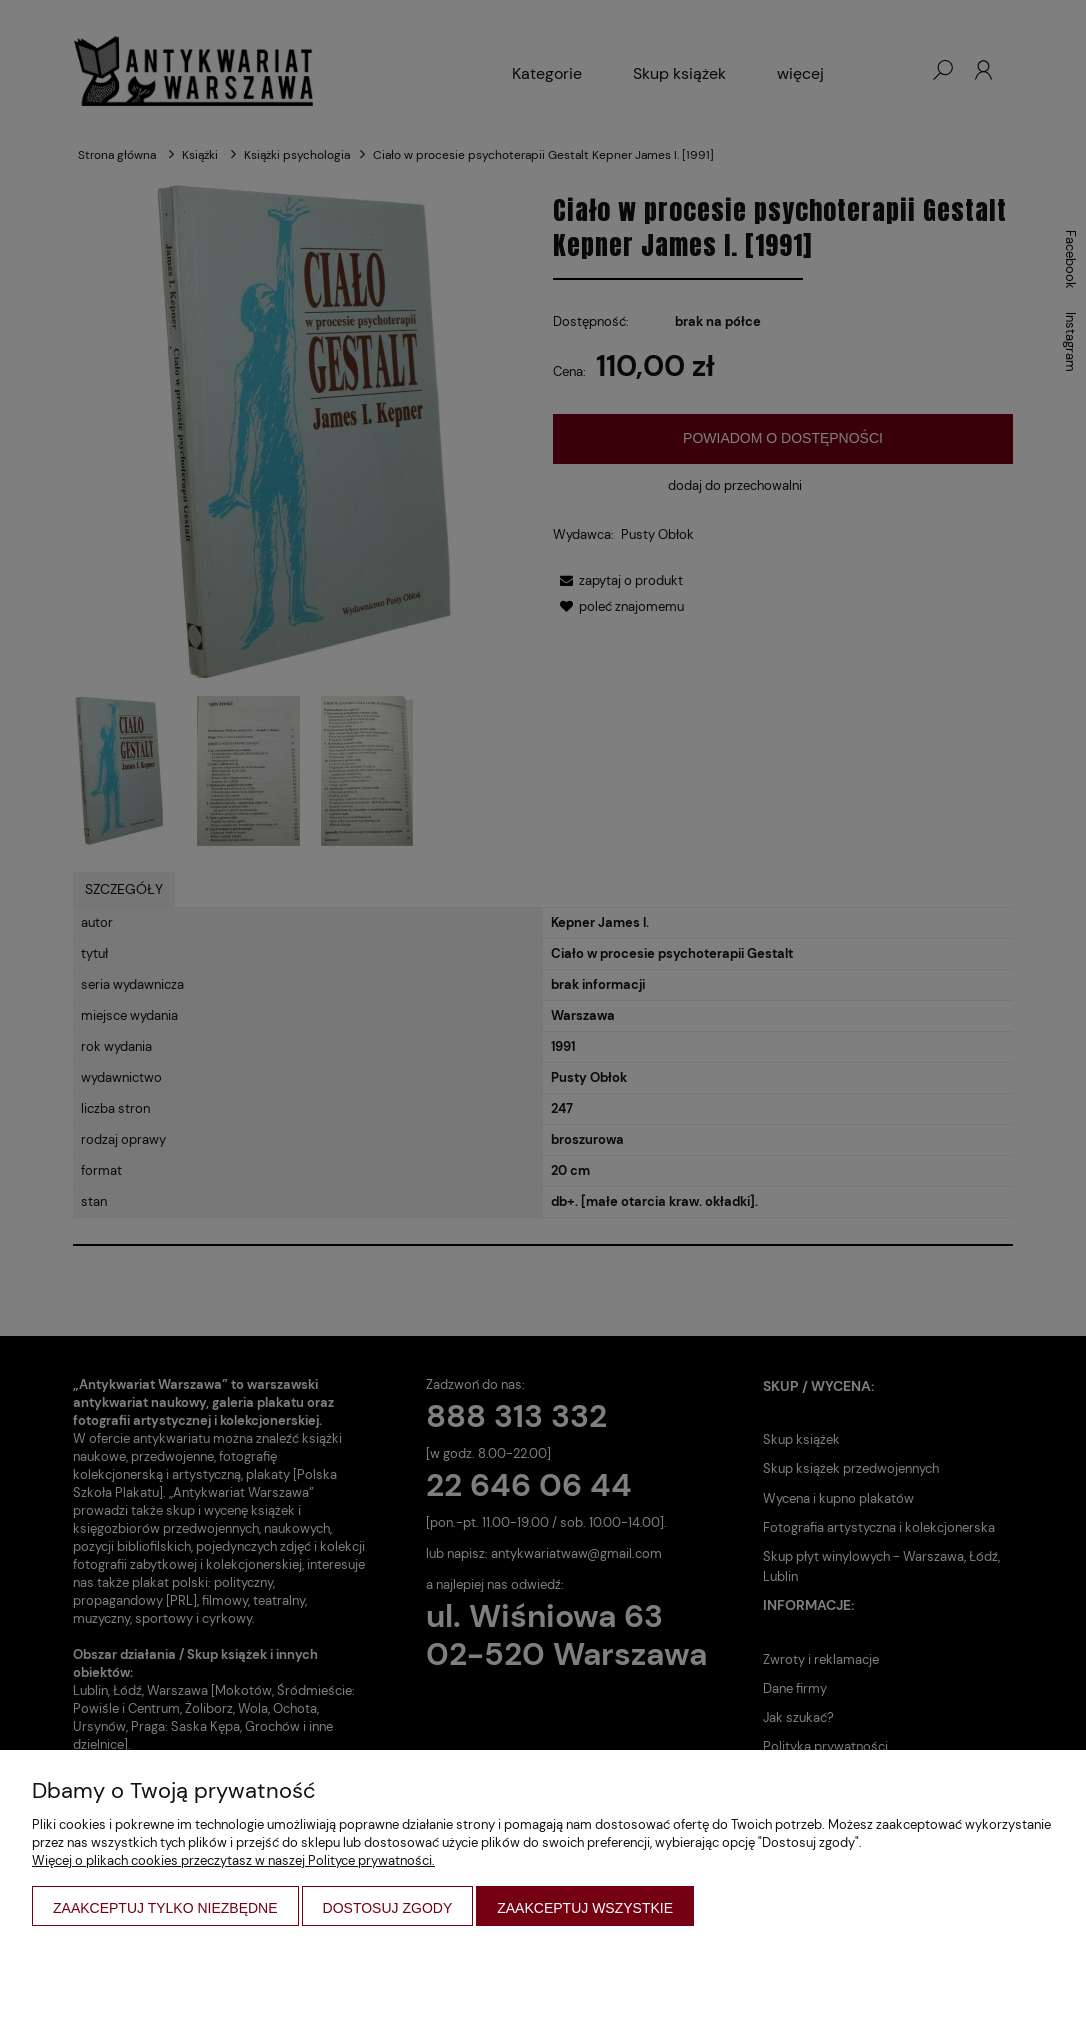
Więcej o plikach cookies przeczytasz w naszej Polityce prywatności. (233, 1860)
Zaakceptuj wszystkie (585, 1908)
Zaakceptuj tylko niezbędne (165, 1908)
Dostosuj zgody (388, 1908)
